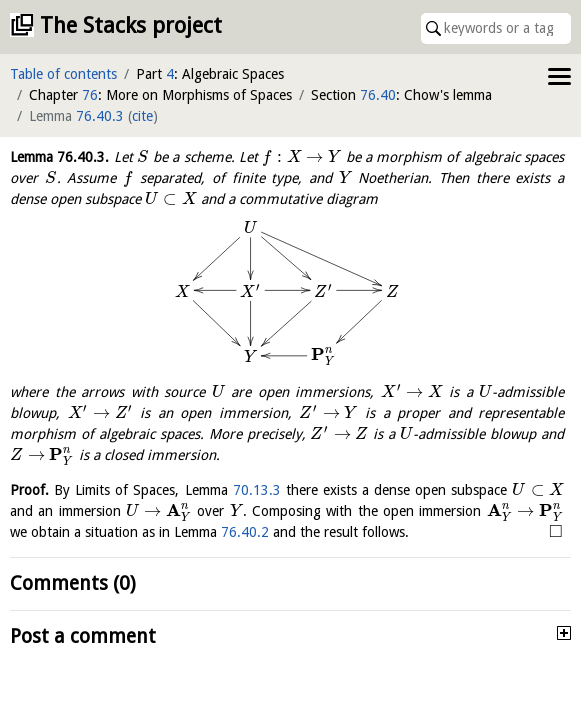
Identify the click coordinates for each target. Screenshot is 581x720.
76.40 (378, 95)
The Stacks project (131, 25)
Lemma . (59, 157)
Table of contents (63, 74)
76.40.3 (100, 116)
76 (90, 95)
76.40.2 (245, 532)
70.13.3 (257, 490)
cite (142, 116)
